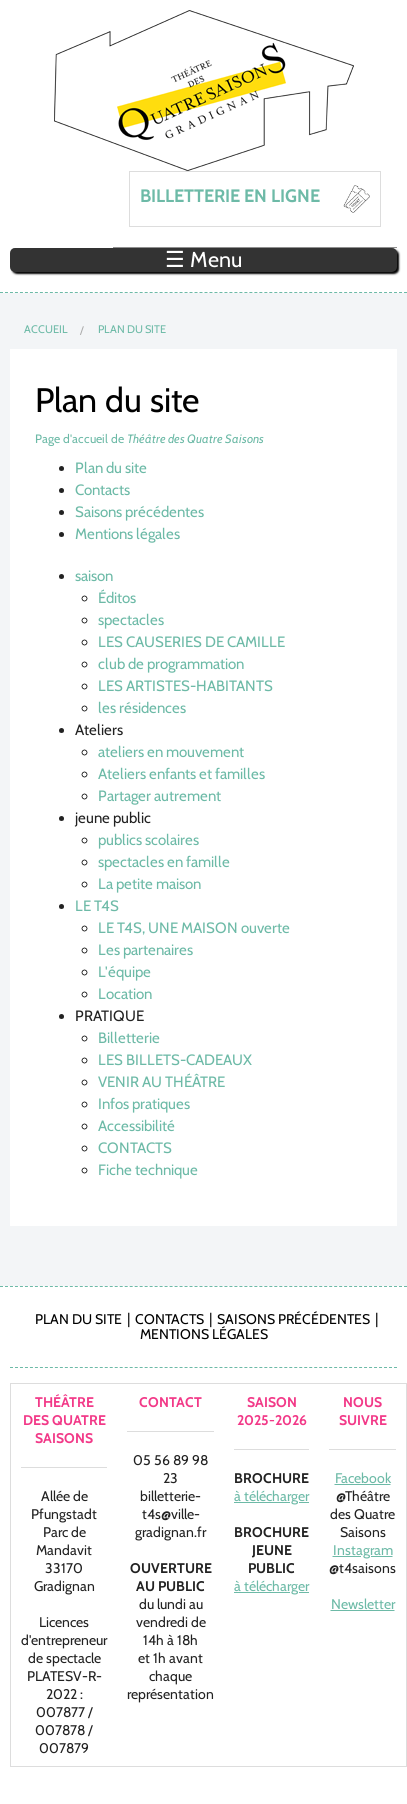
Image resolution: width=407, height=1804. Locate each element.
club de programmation (171, 664)
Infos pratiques (144, 1104)
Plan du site (132, 329)
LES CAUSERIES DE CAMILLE (191, 642)
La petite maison (149, 884)
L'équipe (124, 972)
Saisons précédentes (139, 512)
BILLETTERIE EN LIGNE (230, 196)
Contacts (102, 490)
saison (94, 576)
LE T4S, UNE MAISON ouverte (194, 928)
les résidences (142, 708)
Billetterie (129, 1038)
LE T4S (97, 906)
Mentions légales (127, 534)
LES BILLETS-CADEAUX (175, 1060)
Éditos (117, 598)
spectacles (131, 620)
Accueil (46, 329)
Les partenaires (145, 950)
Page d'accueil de (149, 438)
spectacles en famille (164, 862)
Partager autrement (159, 796)
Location (125, 994)
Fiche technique (148, 1170)
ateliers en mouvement (171, 752)
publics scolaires (148, 840)
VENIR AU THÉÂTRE (161, 1082)
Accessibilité (136, 1126)
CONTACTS (135, 1148)
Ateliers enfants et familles (181, 774)
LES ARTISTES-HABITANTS (185, 686)
